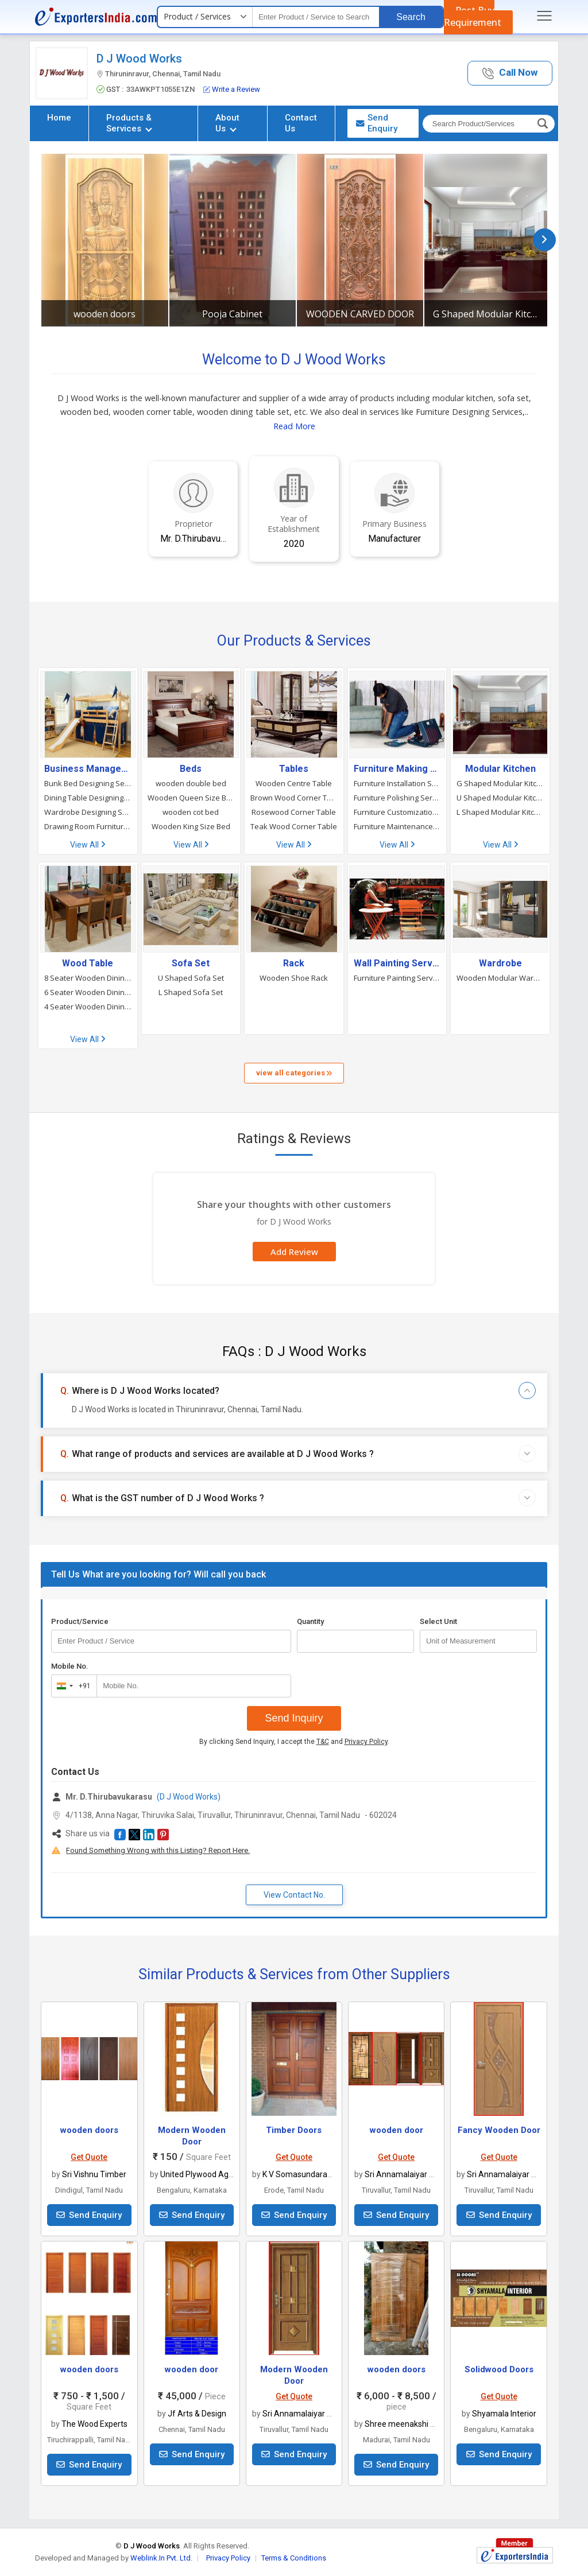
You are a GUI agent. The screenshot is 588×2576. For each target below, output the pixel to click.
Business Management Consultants (87, 769)
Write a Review (231, 89)
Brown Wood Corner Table (294, 797)
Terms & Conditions (293, 2558)
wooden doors (105, 314)
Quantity (310, 1621)
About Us (227, 123)
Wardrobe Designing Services (87, 812)
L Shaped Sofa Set (190, 992)
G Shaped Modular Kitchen (487, 314)
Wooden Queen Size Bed (191, 797)
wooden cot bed (191, 812)
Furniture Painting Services (397, 978)
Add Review (294, 1251)
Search (410, 17)
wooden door (396, 2130)
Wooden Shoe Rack (294, 978)
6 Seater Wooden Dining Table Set (87, 992)
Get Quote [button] (89, 2157)
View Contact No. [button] (294, 1894)
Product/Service (80, 1621)
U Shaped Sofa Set (191, 978)
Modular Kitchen (500, 769)
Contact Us (301, 123)
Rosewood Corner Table (294, 812)
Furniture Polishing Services (397, 797)
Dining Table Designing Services (87, 797)
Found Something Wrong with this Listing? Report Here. (158, 1850)
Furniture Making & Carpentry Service (397, 769)
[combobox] (71, 1686)
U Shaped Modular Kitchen (500, 797)
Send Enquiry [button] (376, 123)
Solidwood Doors (499, 2369)
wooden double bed (191, 783)
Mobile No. (69, 1666)
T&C (322, 1742)
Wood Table (87, 963)
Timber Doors (294, 2130)
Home (59, 117)
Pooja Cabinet (232, 314)
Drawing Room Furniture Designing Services (87, 826)
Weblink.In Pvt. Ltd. (161, 2558)
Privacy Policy (366, 1742)
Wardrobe (500, 963)
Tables (293, 769)
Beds (191, 769)
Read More (294, 426)
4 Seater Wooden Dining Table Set (87, 1006)
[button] (510, 73)
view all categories (294, 1073)
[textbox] (316, 17)
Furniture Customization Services (397, 812)
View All (87, 844)
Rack (293, 963)
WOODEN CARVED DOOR (360, 314)
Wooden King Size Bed (191, 826)
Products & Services (129, 123)
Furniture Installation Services (397, 783)
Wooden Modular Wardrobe (500, 978)
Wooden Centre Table (294, 783)
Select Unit (438, 1621)
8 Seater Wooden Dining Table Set (87, 978)
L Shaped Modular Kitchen (500, 812)
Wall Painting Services (397, 963)
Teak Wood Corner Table (293, 826)
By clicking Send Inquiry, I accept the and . (294, 1742)
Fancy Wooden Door (499, 2130)
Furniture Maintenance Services (397, 826)
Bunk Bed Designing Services (87, 783)
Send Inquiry (294, 1718)
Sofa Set (191, 963)
